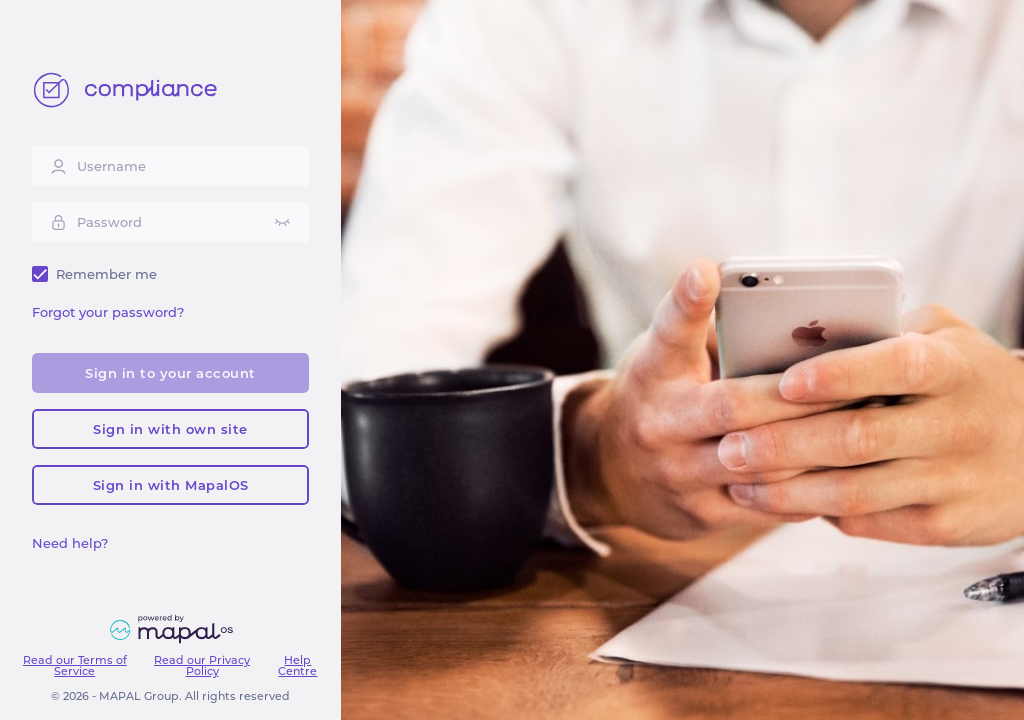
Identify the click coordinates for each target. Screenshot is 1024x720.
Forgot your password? (108, 312)
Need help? (70, 543)
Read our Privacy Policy (202, 666)
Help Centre (297, 666)
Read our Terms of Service (75, 666)
